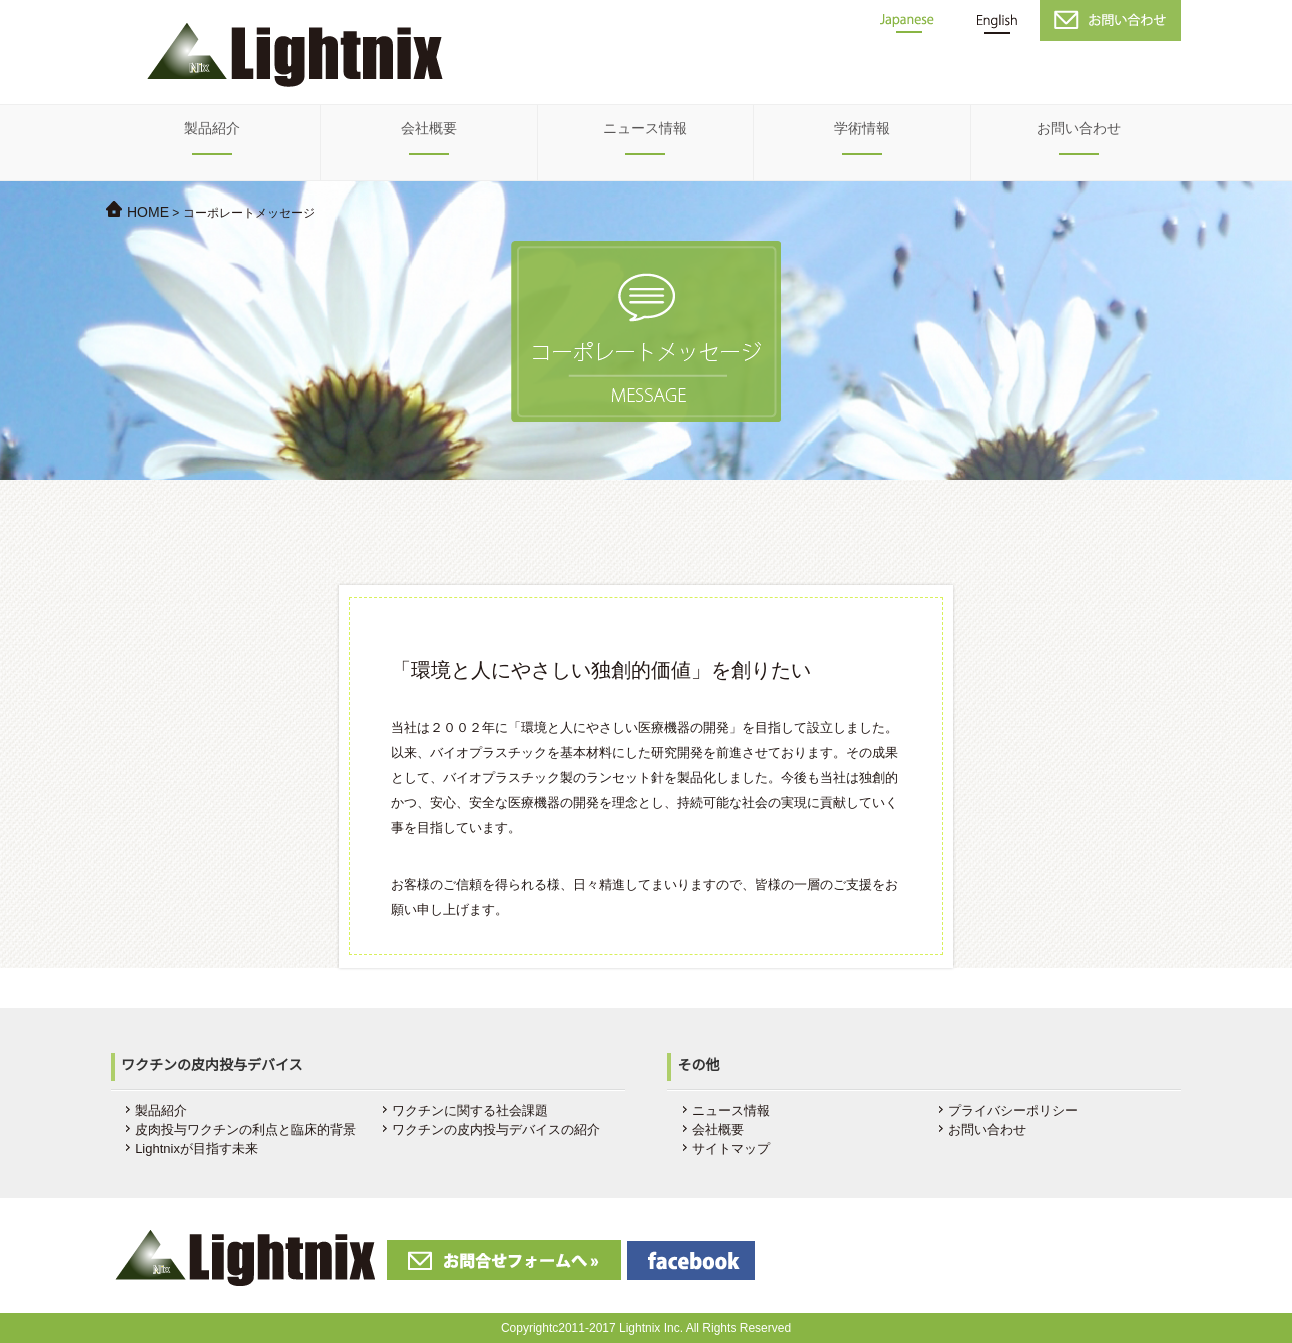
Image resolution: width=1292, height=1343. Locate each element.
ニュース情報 (645, 128)
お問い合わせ (1079, 128)
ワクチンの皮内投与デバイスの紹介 (496, 1129)
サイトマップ (731, 1148)
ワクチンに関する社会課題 (470, 1110)
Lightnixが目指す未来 (196, 1148)
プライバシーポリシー (1013, 1110)
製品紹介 (212, 128)
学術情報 (862, 128)
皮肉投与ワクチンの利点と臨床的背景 (245, 1129)
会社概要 (429, 128)
